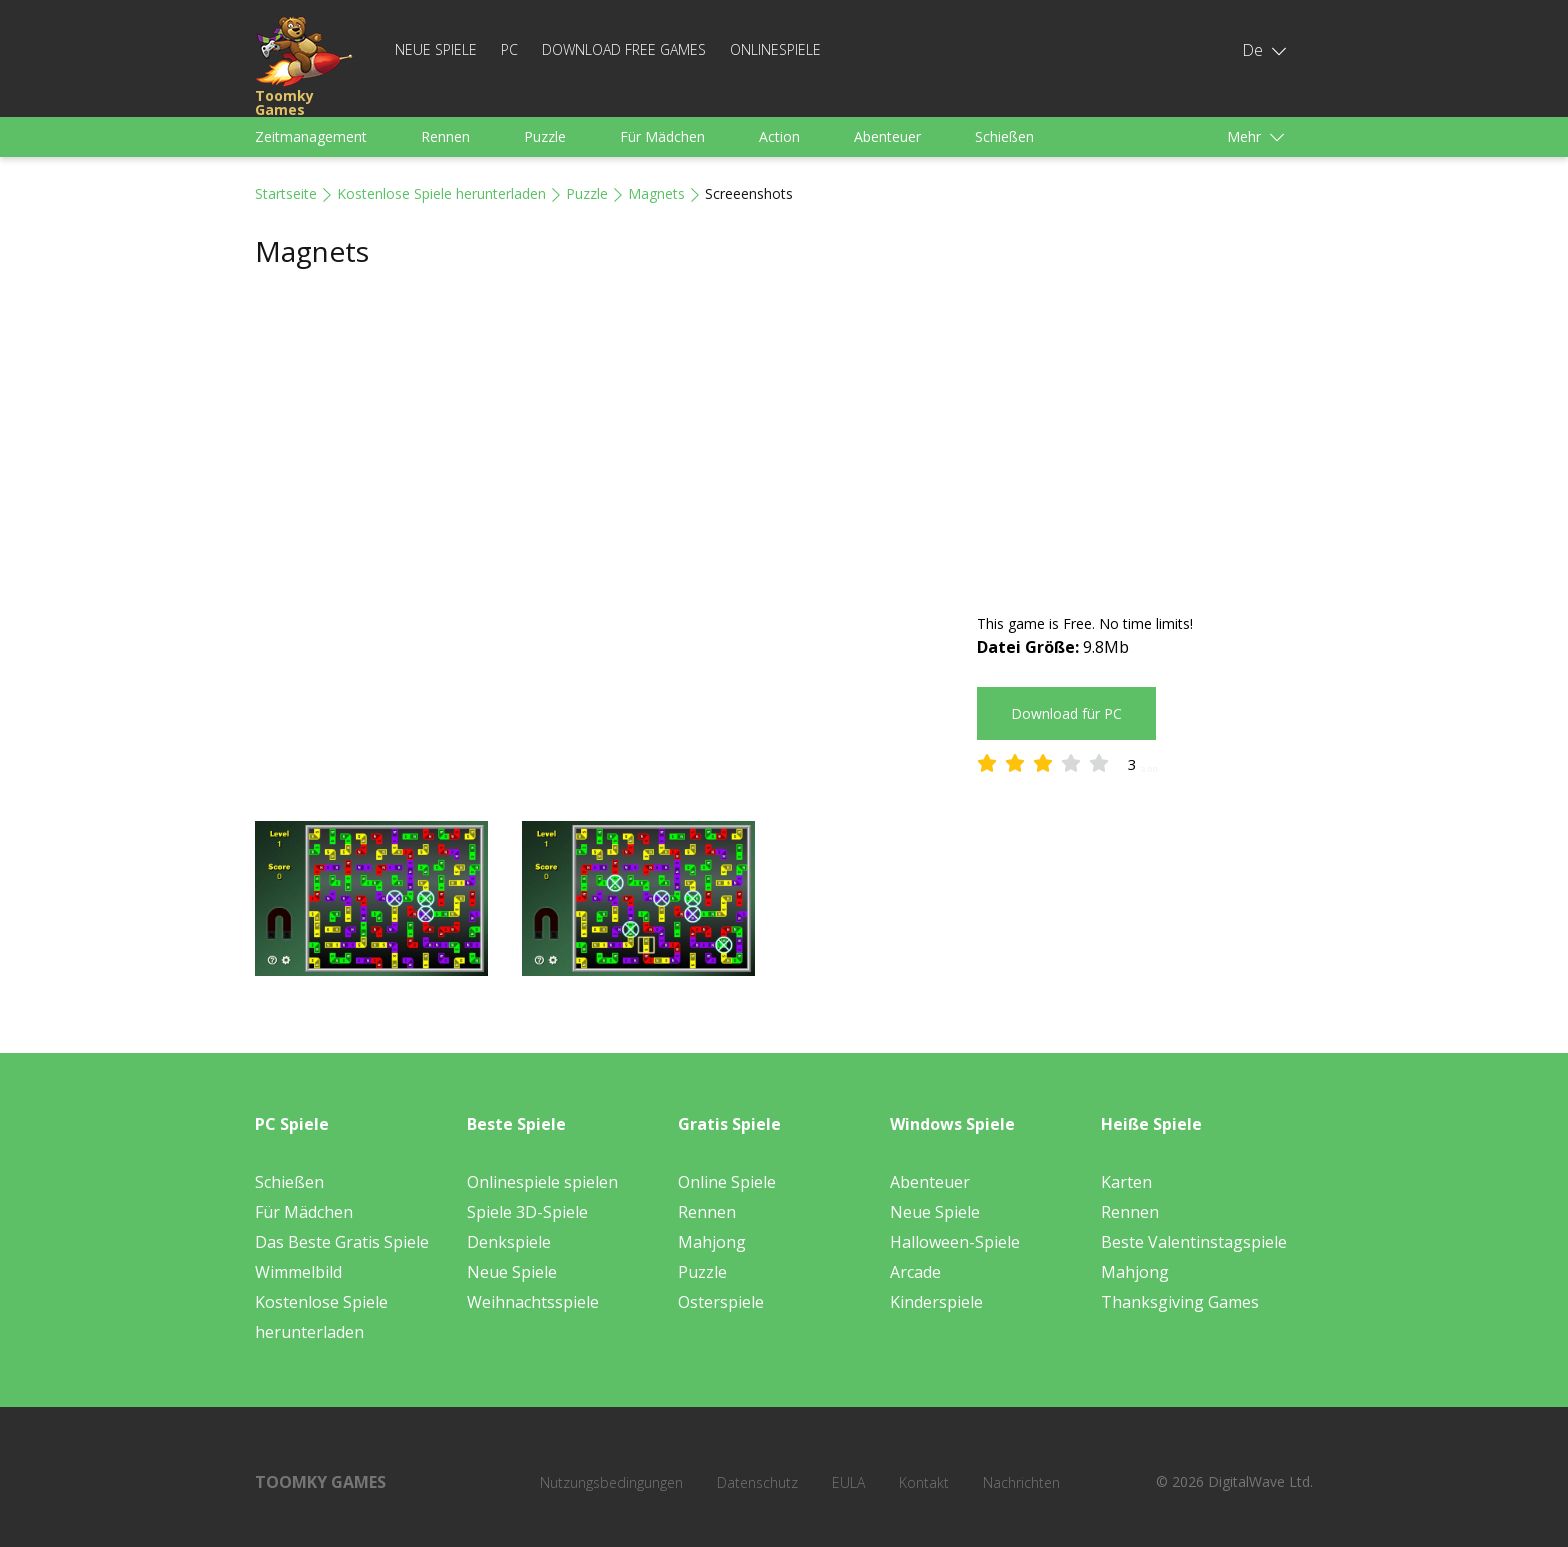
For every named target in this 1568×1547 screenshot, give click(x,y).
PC (509, 49)
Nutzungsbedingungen (611, 1482)
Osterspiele (721, 1302)
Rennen (445, 136)
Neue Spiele (436, 49)
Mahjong (712, 1242)
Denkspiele (509, 1242)
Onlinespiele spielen (542, 1182)
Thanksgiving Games (1180, 1302)
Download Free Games (624, 49)
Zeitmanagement (311, 136)
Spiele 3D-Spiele (527, 1212)
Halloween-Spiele (955, 1242)
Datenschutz (757, 1482)
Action (779, 136)
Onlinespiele (775, 49)
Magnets (656, 193)
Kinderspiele (936, 1302)
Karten (1126, 1182)
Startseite (286, 193)
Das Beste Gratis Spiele (342, 1242)
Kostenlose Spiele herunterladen (441, 193)
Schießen (1004, 136)
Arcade (915, 1272)
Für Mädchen (662, 136)
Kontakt (924, 1482)
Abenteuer (887, 136)
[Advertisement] (1145, 442)
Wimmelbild (298, 1272)
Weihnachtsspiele (533, 1302)
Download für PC (1066, 713)
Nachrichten (1021, 1482)
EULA (848, 1482)
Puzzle (545, 136)
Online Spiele (727, 1182)
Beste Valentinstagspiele (1194, 1242)
